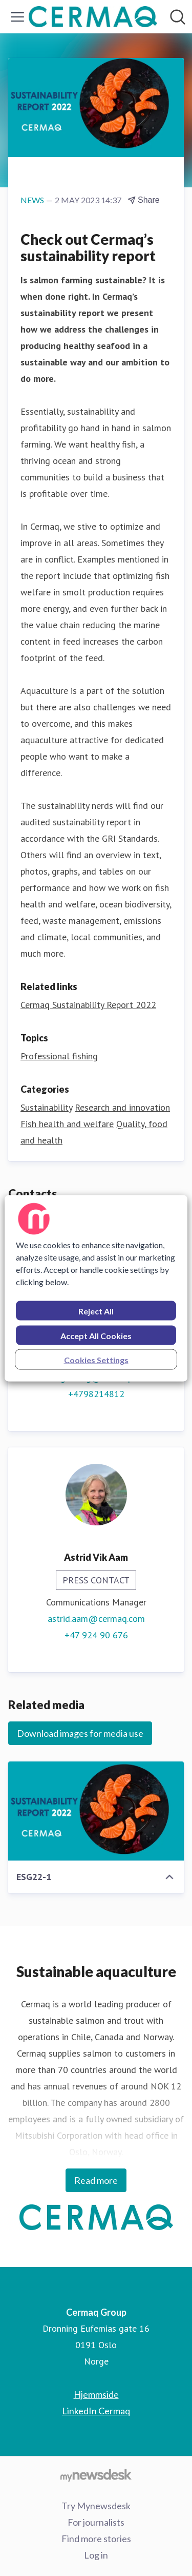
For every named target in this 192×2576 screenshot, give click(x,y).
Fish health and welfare (67, 1124)
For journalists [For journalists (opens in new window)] (96, 2522)
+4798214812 (96, 1394)
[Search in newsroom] (177, 17)
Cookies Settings (96, 1359)
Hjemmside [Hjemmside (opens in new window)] (96, 2394)
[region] (96, 1288)
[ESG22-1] (96, 1811)
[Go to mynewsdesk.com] (96, 2475)
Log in (96, 2555)
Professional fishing (59, 1056)
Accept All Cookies (96, 1335)
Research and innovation (122, 1107)
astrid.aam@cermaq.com (96, 1618)
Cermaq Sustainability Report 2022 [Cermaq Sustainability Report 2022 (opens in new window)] (88, 1005)
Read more (96, 2180)
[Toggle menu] (17, 17)
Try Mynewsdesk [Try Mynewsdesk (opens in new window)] (96, 2505)
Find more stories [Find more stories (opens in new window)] (96, 2538)
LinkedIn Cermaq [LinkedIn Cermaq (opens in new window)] (96, 2410)
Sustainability (46, 1107)
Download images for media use (80, 1733)
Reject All (96, 1310)
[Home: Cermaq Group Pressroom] (93, 16)
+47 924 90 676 (96, 1635)
